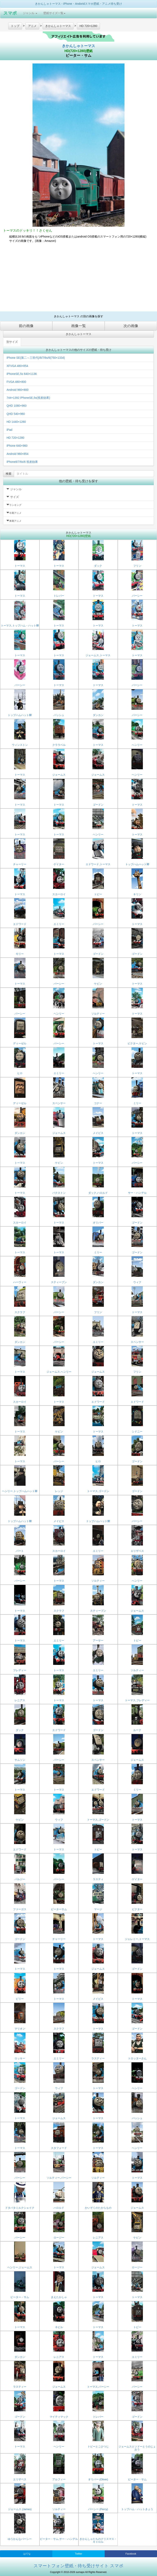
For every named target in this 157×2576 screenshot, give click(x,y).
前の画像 (26, 326)
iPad (9, 429)
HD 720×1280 (15, 437)
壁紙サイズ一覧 (54, 13)
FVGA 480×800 (16, 381)
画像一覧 (78, 326)
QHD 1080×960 (17, 405)
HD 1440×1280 (16, 421)
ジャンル (30, 13)
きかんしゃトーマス (78, 46)
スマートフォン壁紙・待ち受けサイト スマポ (78, 2565)
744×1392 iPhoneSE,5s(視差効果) (28, 397)
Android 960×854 (17, 453)
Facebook (131, 2553)
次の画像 (130, 326)
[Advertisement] (78, 278)
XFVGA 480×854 (17, 366)
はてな (27, 2553)
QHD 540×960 (16, 413)
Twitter (78, 2553)
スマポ (10, 13)
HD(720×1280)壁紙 (78, 51)
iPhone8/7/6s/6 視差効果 (22, 461)
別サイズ (12, 341)
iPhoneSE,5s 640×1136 (22, 373)
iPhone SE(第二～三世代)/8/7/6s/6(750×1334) (36, 357)
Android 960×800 (17, 389)
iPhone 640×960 (17, 445)
